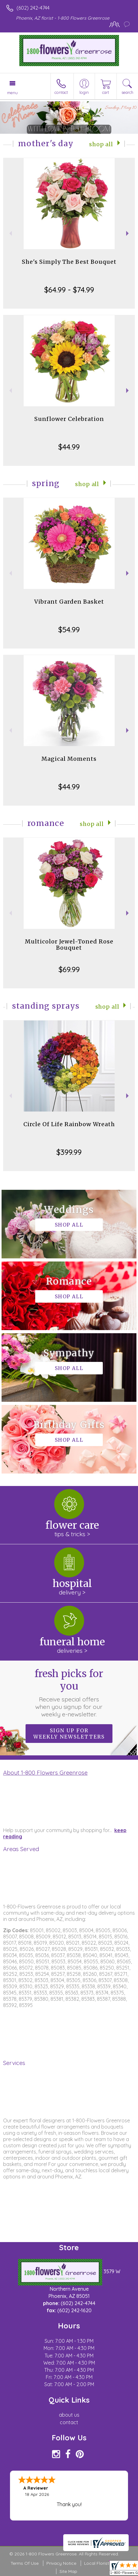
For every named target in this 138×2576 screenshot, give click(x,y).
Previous (10, 233)
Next (128, 233)
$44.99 (69, 446)
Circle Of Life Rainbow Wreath (69, 1124)
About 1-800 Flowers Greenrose (45, 1772)
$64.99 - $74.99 (69, 289)
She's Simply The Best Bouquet (69, 261)
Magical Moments (69, 758)
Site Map (68, 2571)
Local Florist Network (106, 2563)
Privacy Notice (61, 2563)
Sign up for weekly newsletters (69, 1733)
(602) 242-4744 (33, 8)
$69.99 (69, 969)
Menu (12, 92)
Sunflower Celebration (69, 418)
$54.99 (69, 629)
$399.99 (69, 1152)
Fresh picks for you (69, 1692)
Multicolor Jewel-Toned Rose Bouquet (69, 944)
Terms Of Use (25, 2563)
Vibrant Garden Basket (69, 601)
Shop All (101, 144)
